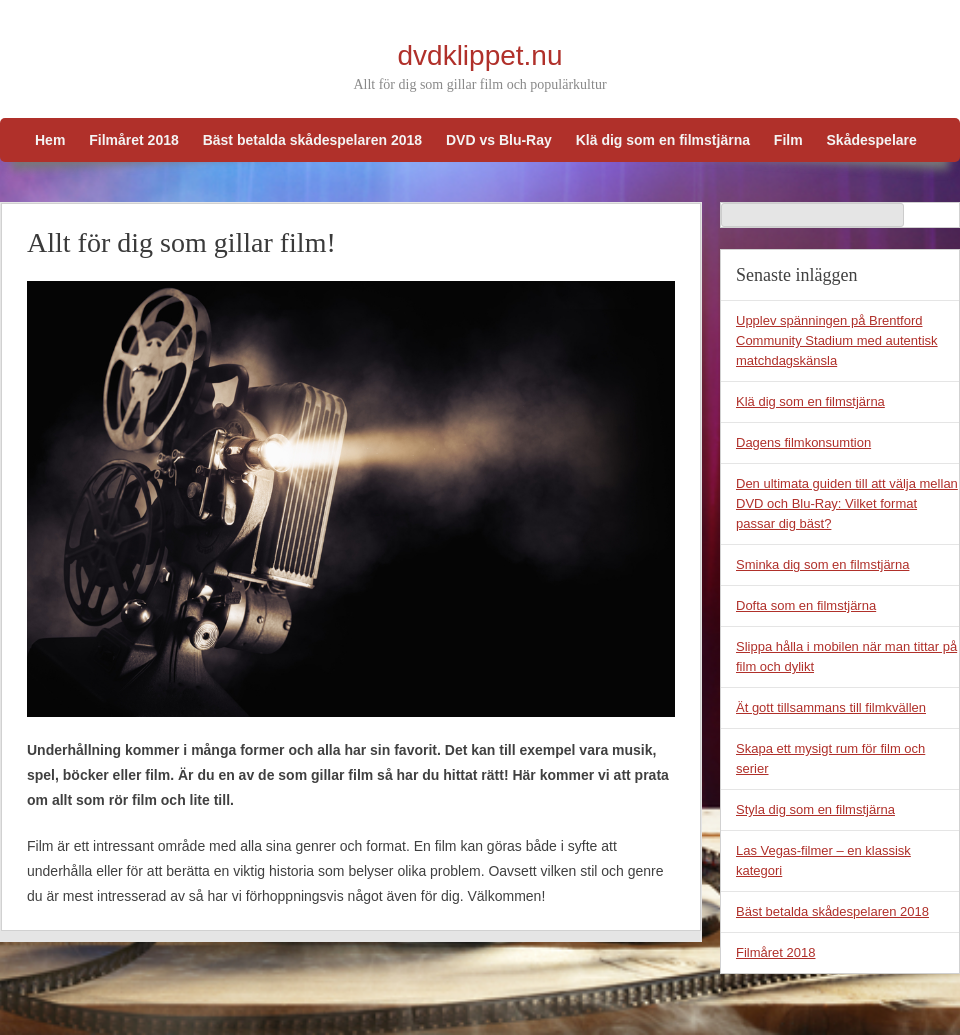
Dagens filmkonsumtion (803, 442)
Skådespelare (872, 140)
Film (788, 140)
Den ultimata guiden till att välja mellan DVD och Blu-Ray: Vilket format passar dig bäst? (847, 503)
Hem (50, 140)
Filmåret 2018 (134, 140)
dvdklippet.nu (479, 55)
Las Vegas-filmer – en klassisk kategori (823, 860)
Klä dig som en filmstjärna (663, 140)
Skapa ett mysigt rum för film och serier (830, 758)
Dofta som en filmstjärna (806, 605)
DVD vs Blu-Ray (499, 140)
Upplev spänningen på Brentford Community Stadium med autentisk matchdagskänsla (837, 340)
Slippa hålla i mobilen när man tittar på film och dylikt (846, 656)
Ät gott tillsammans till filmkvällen (831, 707)
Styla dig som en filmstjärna (815, 809)
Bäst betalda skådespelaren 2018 (312, 140)
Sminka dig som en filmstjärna (822, 564)
